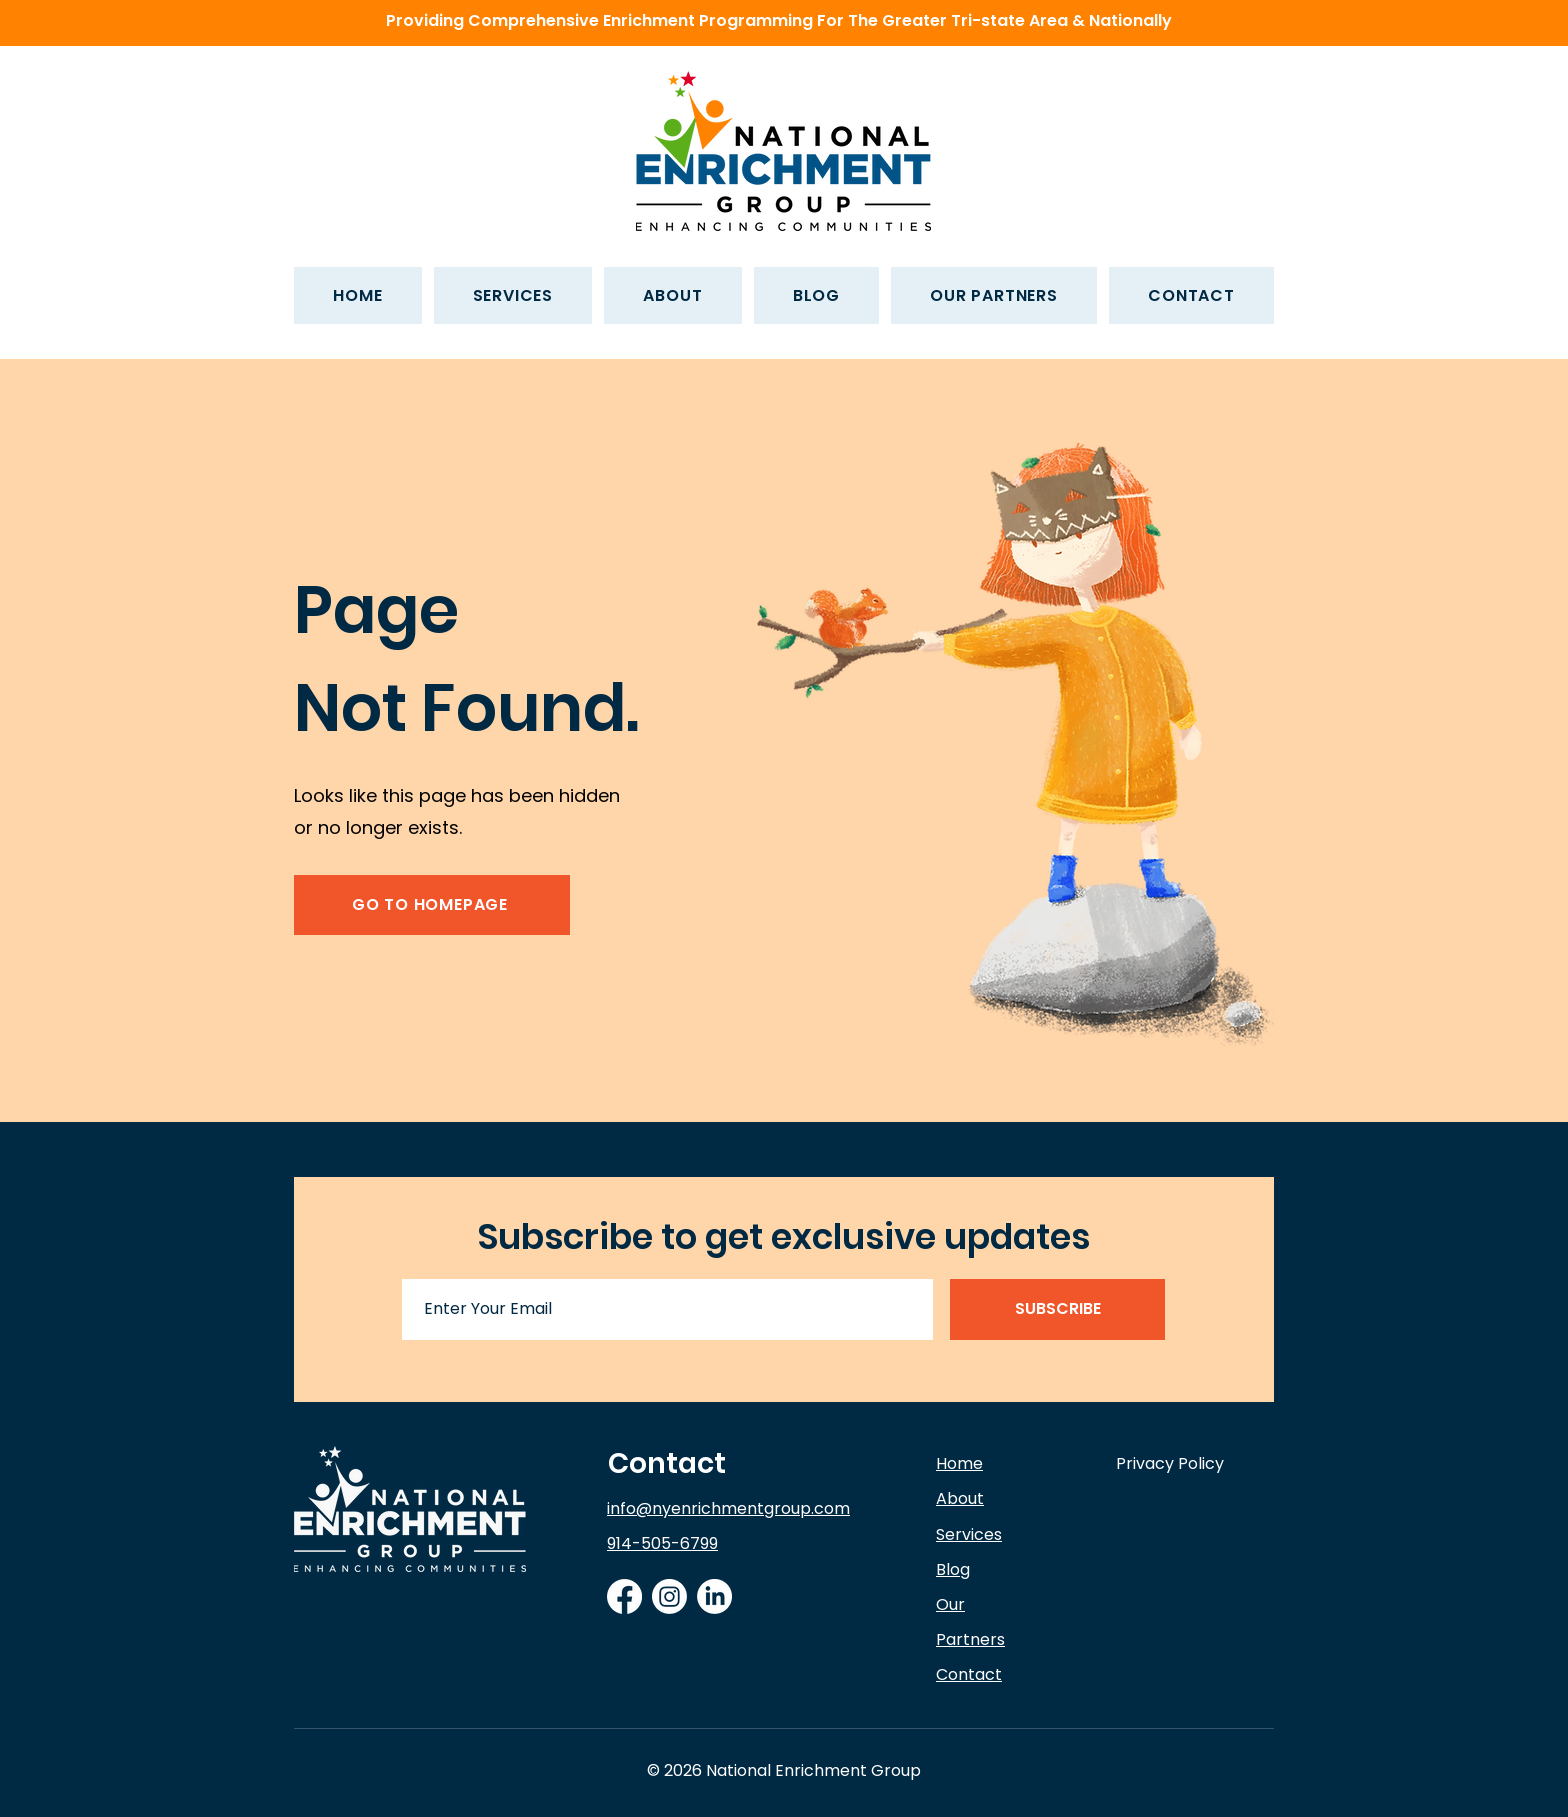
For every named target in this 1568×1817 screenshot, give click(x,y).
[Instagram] (669, 1596)
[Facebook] (624, 1596)
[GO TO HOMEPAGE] (432, 905)
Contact (667, 1463)
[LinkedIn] (714, 1596)
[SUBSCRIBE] (1057, 1309)
